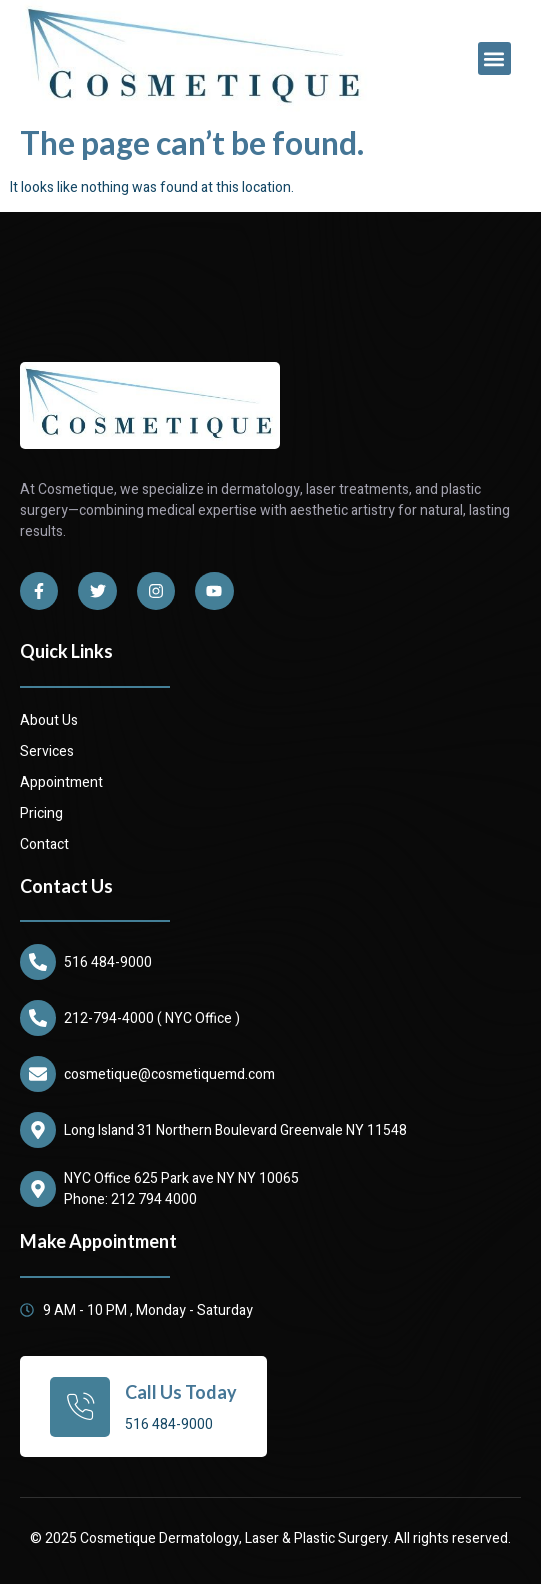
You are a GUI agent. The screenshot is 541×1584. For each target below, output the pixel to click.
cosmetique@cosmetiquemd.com (169, 1074)
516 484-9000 (108, 962)
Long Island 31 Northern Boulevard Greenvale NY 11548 (235, 1130)
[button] (494, 58)
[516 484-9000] (38, 962)
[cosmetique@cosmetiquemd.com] (38, 1074)
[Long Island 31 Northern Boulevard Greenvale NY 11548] (38, 1130)
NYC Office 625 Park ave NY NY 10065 (181, 1178)
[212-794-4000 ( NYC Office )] (38, 1018)
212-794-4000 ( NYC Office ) (152, 1018)
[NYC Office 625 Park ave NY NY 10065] (38, 1189)
